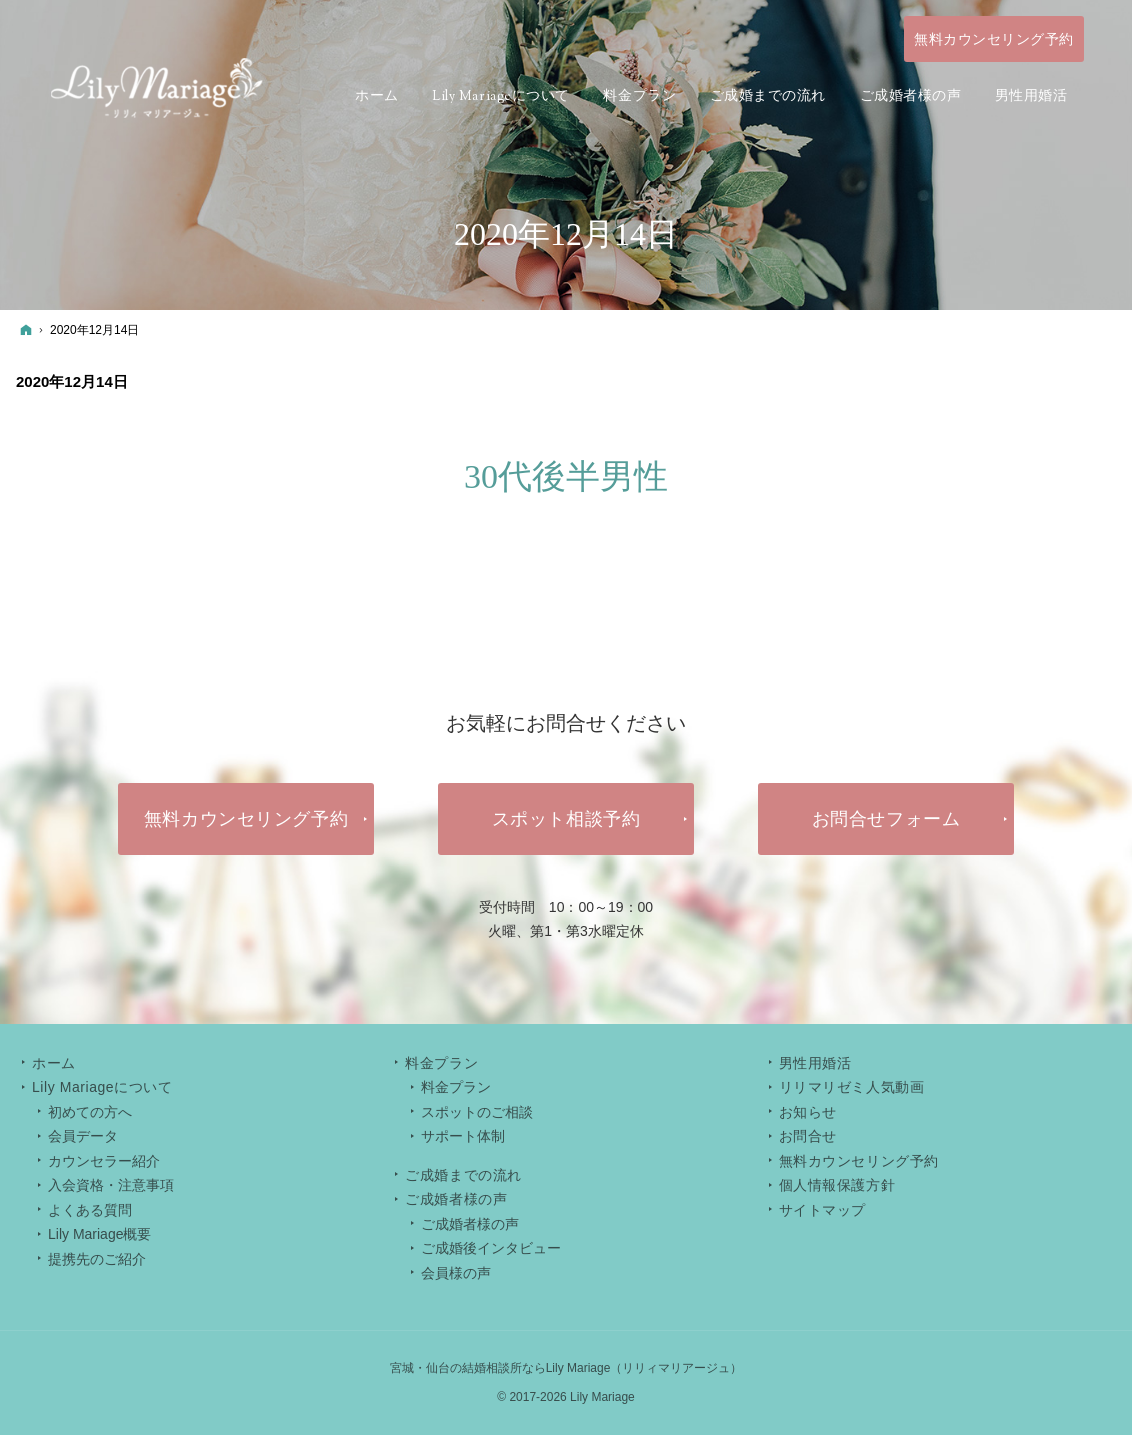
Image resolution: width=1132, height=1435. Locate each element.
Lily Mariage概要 (99, 1234)
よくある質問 (90, 1210)
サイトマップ (822, 1210)
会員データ (83, 1136)
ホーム (54, 1063)
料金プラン (456, 1087)
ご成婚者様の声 (470, 1224)
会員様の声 (456, 1273)
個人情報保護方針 (837, 1185)
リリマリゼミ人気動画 (852, 1087)
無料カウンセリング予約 (859, 1161)
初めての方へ (90, 1112)
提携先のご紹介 (97, 1259)
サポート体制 (463, 1136)
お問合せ (808, 1136)
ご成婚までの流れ (463, 1175)
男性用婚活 (815, 1063)
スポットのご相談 (477, 1112)
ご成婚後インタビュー (491, 1248)
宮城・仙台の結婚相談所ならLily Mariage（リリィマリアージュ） (566, 1368)
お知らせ (808, 1112)
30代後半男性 (566, 476)
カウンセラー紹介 (104, 1161)
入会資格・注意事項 (111, 1185)
